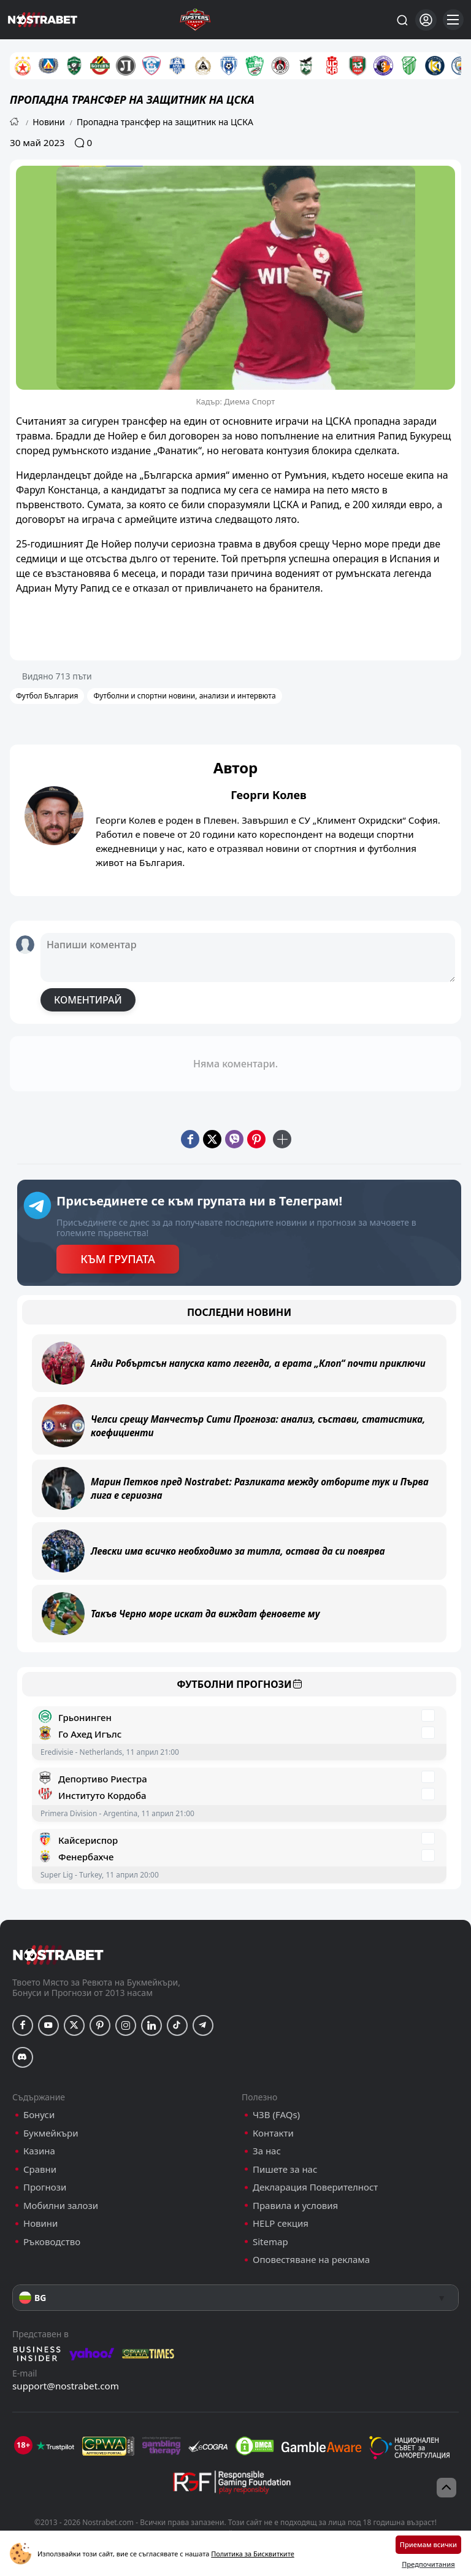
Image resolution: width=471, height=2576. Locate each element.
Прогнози (44, 2187)
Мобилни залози (60, 2205)
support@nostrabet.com (65, 2386)
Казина (39, 2151)
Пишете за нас (285, 2169)
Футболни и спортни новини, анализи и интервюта (184, 695)
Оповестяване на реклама (311, 2259)
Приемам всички (428, 2544)
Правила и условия (295, 2205)
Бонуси (39, 2115)
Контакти (273, 2133)
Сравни (39, 2169)
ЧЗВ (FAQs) (276, 2115)
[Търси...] (402, 20)
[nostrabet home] (58, 1954)
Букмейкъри (50, 2133)
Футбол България (47, 695)
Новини (49, 122)
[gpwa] (108, 2446)
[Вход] (426, 20)
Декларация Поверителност (315, 2187)
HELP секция (280, 2223)
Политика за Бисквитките (252, 2553)
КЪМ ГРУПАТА (117, 1258)
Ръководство (51, 2242)
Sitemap (270, 2242)
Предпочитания (428, 2564)
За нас (267, 2151)
